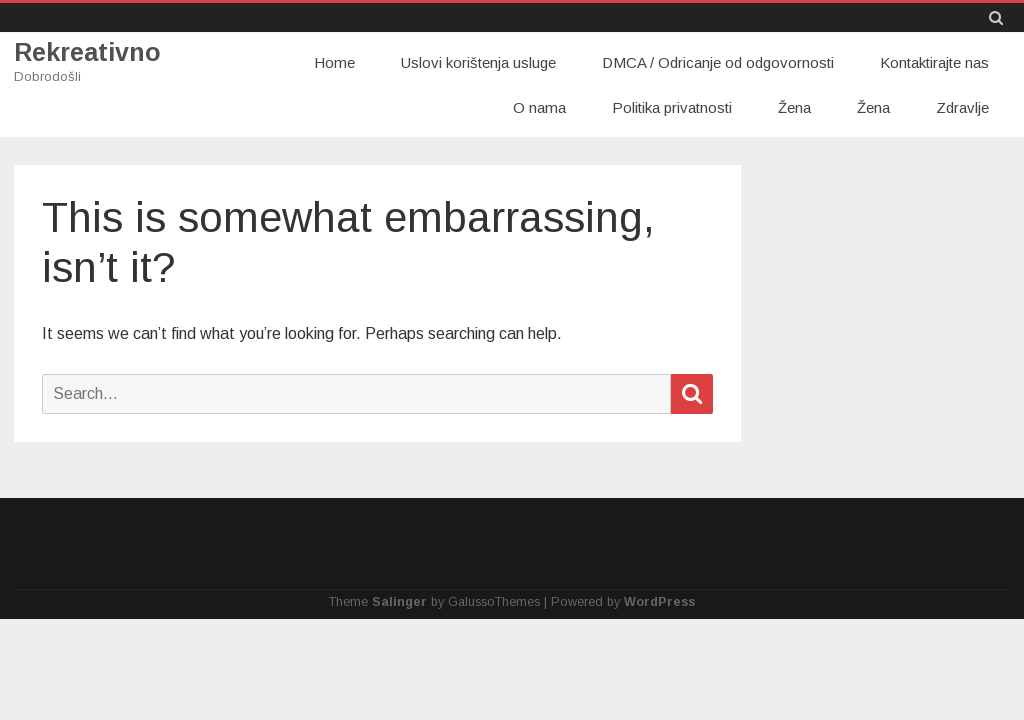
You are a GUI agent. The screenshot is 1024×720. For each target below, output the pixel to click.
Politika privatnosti (672, 107)
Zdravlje (962, 107)
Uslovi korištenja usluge (478, 62)
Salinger (399, 602)
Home (334, 62)
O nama (539, 107)
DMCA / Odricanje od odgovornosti (718, 62)
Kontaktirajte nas (934, 62)
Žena (794, 107)
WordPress (659, 602)
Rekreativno (87, 52)
